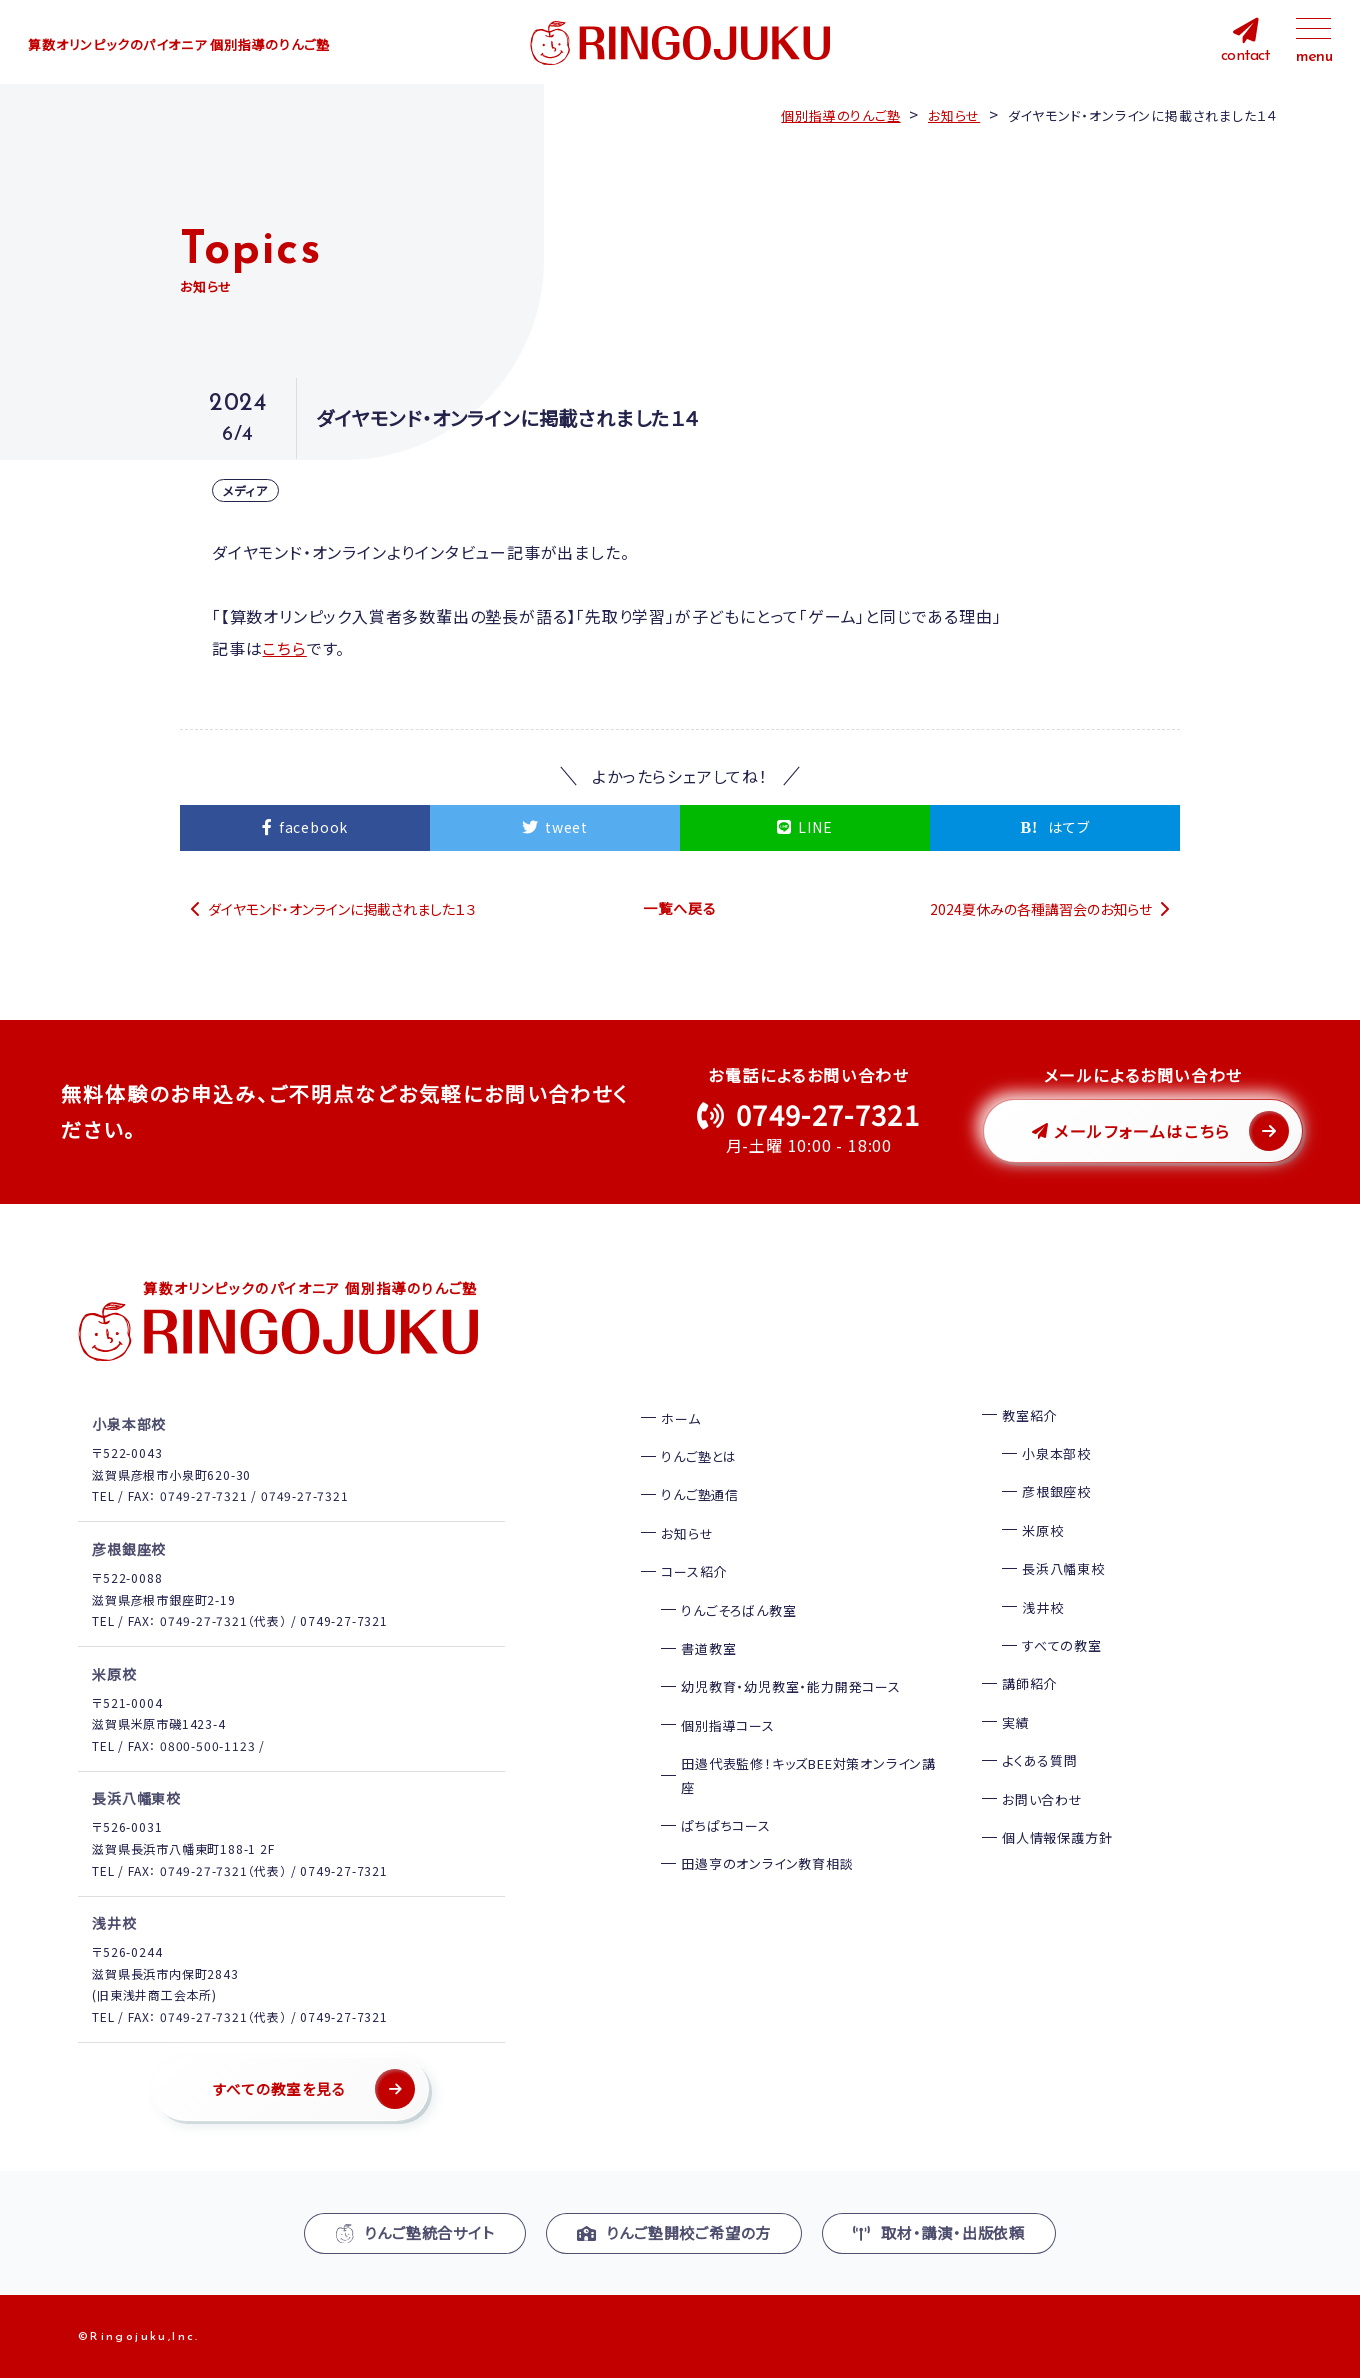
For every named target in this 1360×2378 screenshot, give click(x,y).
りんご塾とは (699, 1455)
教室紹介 (1029, 1414)
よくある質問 (1040, 1760)
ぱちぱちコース (726, 1824)
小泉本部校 (1056, 1452)
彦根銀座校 (1056, 1491)
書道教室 (708, 1647)
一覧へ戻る (679, 908)
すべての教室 (1062, 1644)
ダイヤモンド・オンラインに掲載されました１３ (342, 908)
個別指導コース (728, 1724)
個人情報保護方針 (1057, 1836)
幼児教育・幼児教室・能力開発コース (791, 1686)
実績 (1016, 1721)
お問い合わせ (1042, 1798)
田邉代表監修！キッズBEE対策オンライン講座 (808, 1775)
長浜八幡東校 (1063, 1568)
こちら (283, 648)
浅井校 (1042, 1606)
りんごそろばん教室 (738, 1609)
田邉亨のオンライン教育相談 (767, 1863)
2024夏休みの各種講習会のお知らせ (1041, 908)
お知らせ (687, 1532)
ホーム (680, 1417)
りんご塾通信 (700, 1494)
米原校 (1042, 1529)
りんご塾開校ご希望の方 (674, 2231)
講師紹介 (1029, 1683)
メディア (245, 490)
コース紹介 (694, 1571)
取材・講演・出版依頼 (939, 2231)
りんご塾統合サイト (415, 2231)
